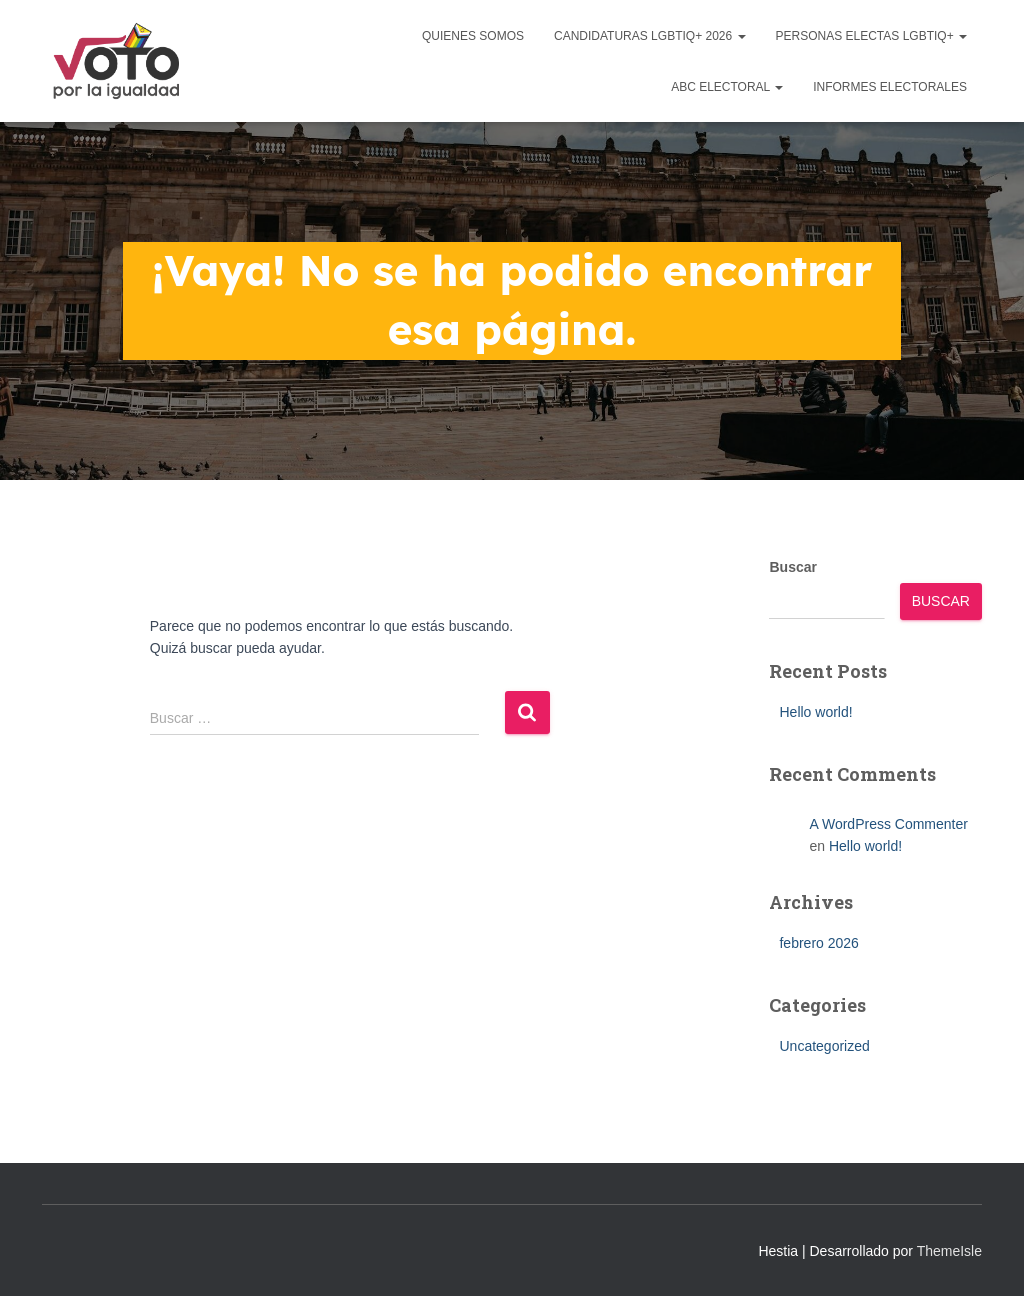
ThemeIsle (949, 1251)
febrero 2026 (818, 943)
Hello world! (815, 712)
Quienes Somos (473, 36)
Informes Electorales (890, 87)
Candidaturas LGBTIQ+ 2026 (650, 36)
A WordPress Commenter (888, 824)
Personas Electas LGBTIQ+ (872, 36)
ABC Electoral (727, 87)
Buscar (792, 567)
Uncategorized (824, 1046)
